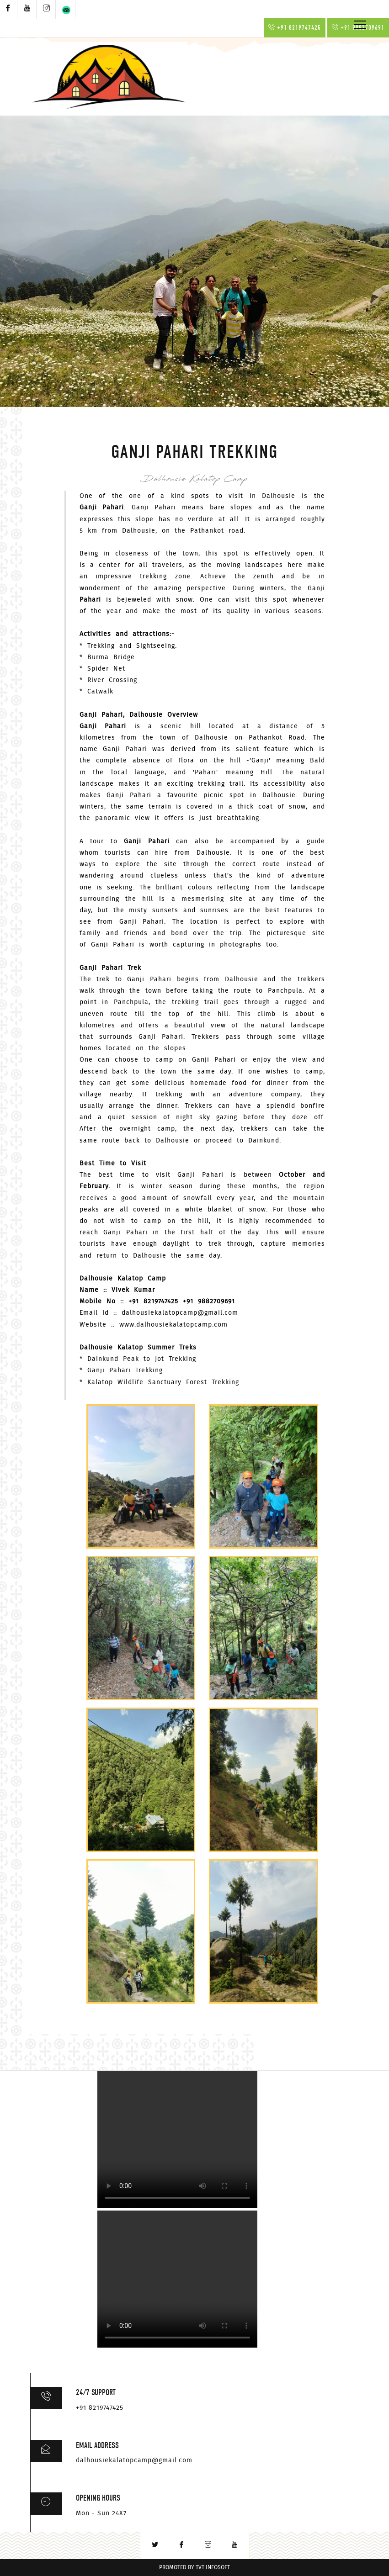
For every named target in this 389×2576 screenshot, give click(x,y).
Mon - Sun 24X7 (101, 2513)
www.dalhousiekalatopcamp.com (173, 1325)
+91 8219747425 (294, 28)
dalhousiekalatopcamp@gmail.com (180, 1313)
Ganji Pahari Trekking (125, 1370)
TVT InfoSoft (213, 2567)
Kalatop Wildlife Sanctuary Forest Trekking (163, 1382)
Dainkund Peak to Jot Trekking (141, 1359)
